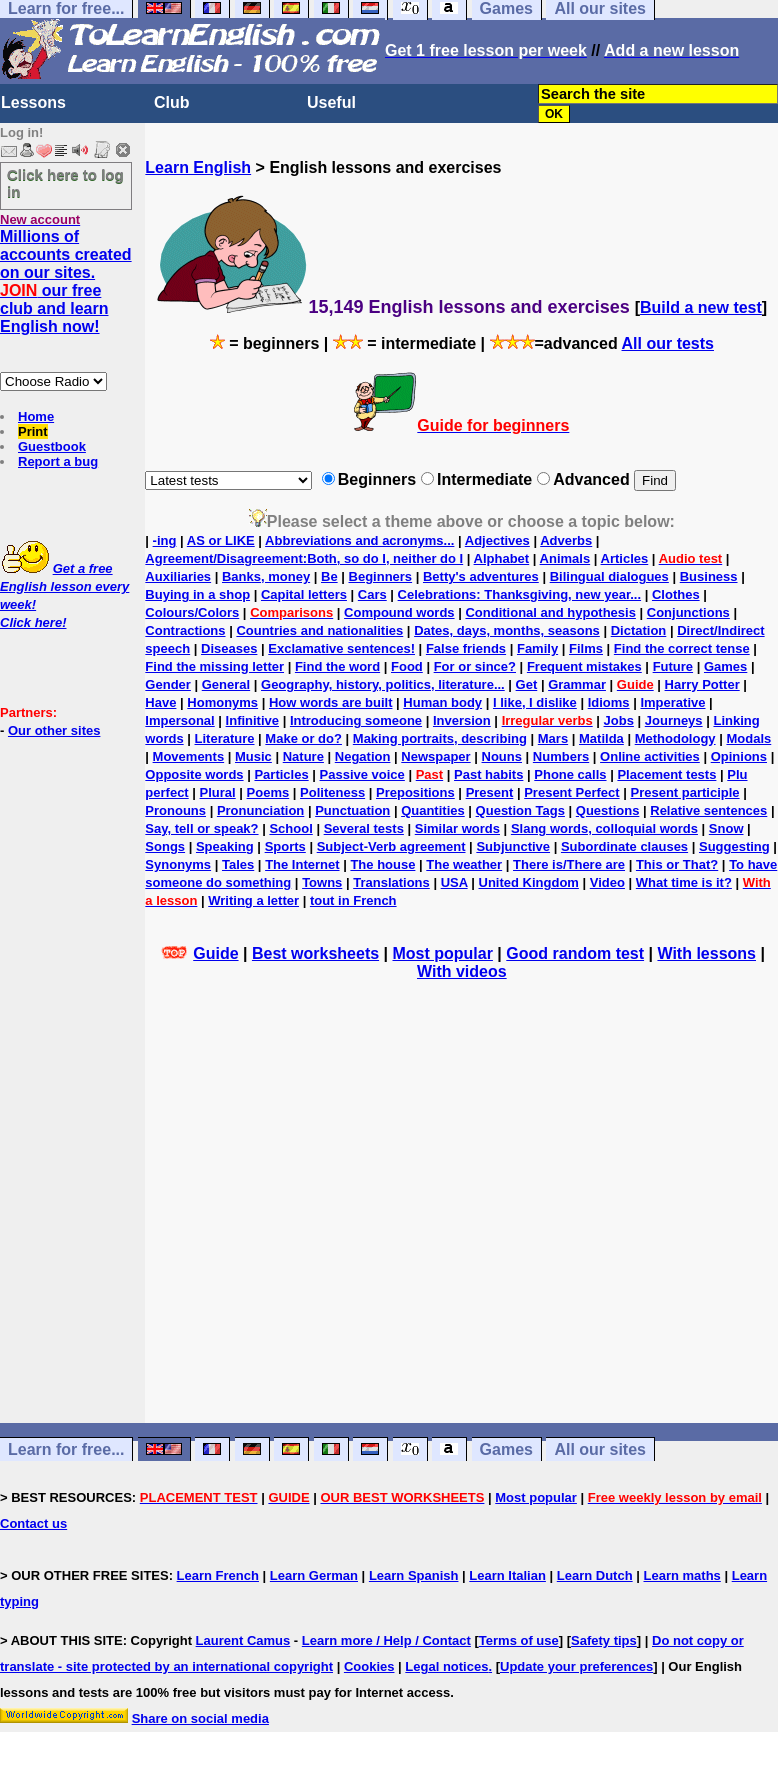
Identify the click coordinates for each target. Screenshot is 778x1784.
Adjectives (497, 540)
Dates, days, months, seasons (507, 630)
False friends (466, 648)
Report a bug (58, 461)
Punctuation (352, 810)
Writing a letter (253, 900)
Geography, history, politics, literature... (383, 684)
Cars (372, 594)
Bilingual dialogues (609, 576)
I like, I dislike (535, 702)
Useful (331, 102)
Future (673, 666)
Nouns (502, 756)
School (290, 828)
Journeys (674, 720)
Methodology (675, 738)
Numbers (561, 756)
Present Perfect (571, 792)
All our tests (668, 343)
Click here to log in (65, 183)
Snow (726, 828)
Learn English (198, 167)
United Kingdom (529, 882)
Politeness (332, 792)
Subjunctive (513, 846)
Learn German (314, 1575)
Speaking (225, 846)
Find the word (337, 666)
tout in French (353, 900)
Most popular (442, 953)
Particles (281, 774)
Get (527, 684)
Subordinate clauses (624, 846)
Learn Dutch (595, 1575)
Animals (565, 558)
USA (454, 882)
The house (382, 864)
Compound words (399, 612)
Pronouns (175, 810)
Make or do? (303, 738)
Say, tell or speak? (201, 828)
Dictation (639, 630)
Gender (168, 684)
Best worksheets (315, 953)
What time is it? (684, 882)
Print (33, 431)
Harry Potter (702, 684)
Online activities (650, 756)
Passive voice (362, 774)
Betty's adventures (481, 576)
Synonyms (178, 864)
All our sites (600, 1449)
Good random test (575, 953)
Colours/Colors (192, 612)
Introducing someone (356, 720)
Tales (238, 864)
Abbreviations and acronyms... (359, 540)
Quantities (433, 810)
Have (160, 702)
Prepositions (415, 792)
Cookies (369, 1666)
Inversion (462, 720)
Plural (218, 792)
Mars (553, 738)
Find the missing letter (214, 666)
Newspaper (435, 756)
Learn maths (682, 1575)
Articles (625, 558)
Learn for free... (66, 1449)
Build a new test (701, 307)
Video (607, 882)
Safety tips (604, 1640)
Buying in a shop (197, 594)
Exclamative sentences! (341, 648)
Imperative (672, 702)
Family (537, 648)
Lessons (33, 102)
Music (253, 756)
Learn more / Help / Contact (386, 1640)
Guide (215, 953)
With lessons (706, 953)
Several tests (364, 828)
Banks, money (266, 576)
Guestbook (52, 446)
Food (407, 666)
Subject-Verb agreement (391, 846)
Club (172, 102)
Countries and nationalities (319, 630)
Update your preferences (576, 1666)
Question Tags (520, 810)
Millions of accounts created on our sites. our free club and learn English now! (66, 281)
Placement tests (666, 774)
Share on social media (200, 1718)
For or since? (475, 666)
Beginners (381, 576)
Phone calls (570, 774)
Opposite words (194, 774)
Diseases (229, 648)
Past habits (488, 774)
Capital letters (304, 594)
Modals (748, 738)
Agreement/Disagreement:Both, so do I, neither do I (304, 558)
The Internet (302, 864)
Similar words (457, 828)
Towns (322, 882)
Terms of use (519, 1640)
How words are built (331, 702)
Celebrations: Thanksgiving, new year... (519, 594)
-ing (165, 540)
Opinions (739, 756)
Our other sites (54, 730)
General (226, 684)
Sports (285, 846)
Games (725, 666)
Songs (165, 846)
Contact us (33, 1523)
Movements (189, 756)
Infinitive (252, 720)
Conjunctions (688, 612)
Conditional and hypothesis (550, 612)
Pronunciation (260, 810)
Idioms (609, 702)
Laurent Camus (243, 1640)
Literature (225, 738)
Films (586, 648)
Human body (442, 702)
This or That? (677, 864)
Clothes (676, 594)
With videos (462, 971)
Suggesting (734, 846)
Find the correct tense (682, 648)
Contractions (185, 630)
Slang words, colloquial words (604, 828)
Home (36, 416)
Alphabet (502, 558)
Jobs (619, 720)
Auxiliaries (178, 576)
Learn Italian (507, 1575)
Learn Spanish (414, 1575)
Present (490, 792)
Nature (303, 756)
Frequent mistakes (584, 666)
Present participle (684, 792)
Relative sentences (708, 810)
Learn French (218, 1575)
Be (329, 576)
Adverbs (566, 540)
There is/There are (569, 864)
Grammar (577, 684)
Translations (391, 882)
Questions (608, 810)
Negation (363, 756)
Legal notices (446, 1666)
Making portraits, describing (440, 738)
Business (709, 576)
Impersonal (179, 720)
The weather (464, 864)
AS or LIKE (221, 540)
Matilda (601, 738)
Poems (268, 792)
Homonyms (222, 702)
